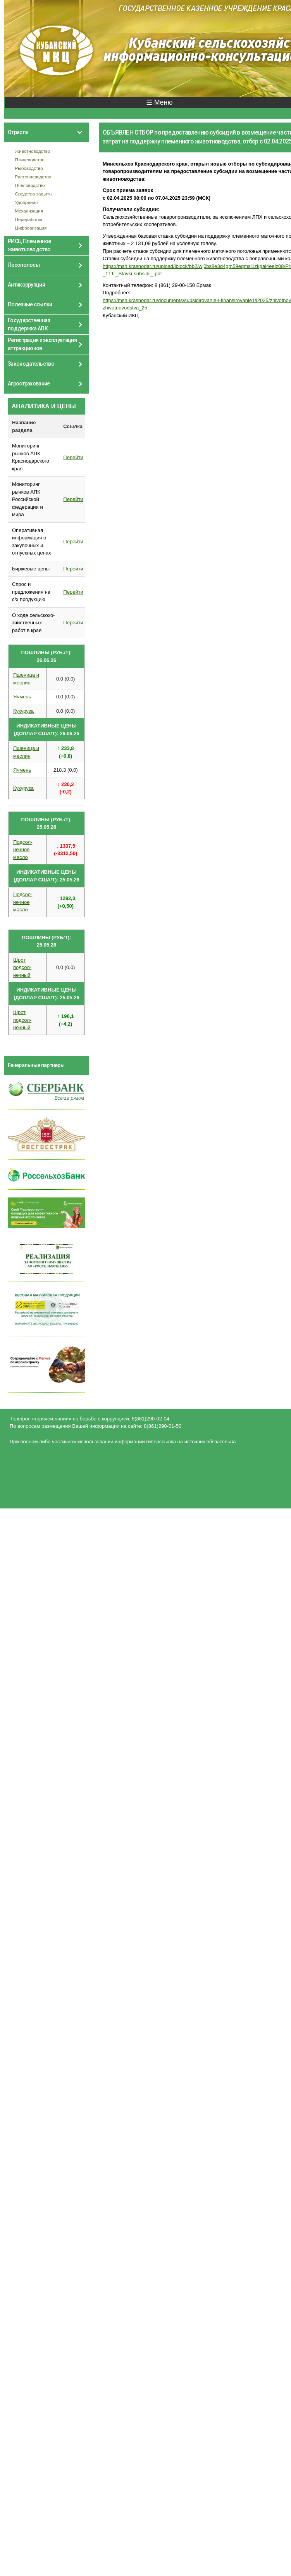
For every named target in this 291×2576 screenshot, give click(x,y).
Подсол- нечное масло (22, 849)
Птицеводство (30, 159)
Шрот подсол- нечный (22, 967)
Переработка (29, 219)
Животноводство (32, 151)
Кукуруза (23, 711)
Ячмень (22, 697)
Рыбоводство (29, 168)
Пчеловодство (30, 185)
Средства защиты (34, 193)
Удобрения (26, 202)
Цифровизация (31, 227)
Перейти (73, 457)
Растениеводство (33, 176)
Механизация (29, 210)
